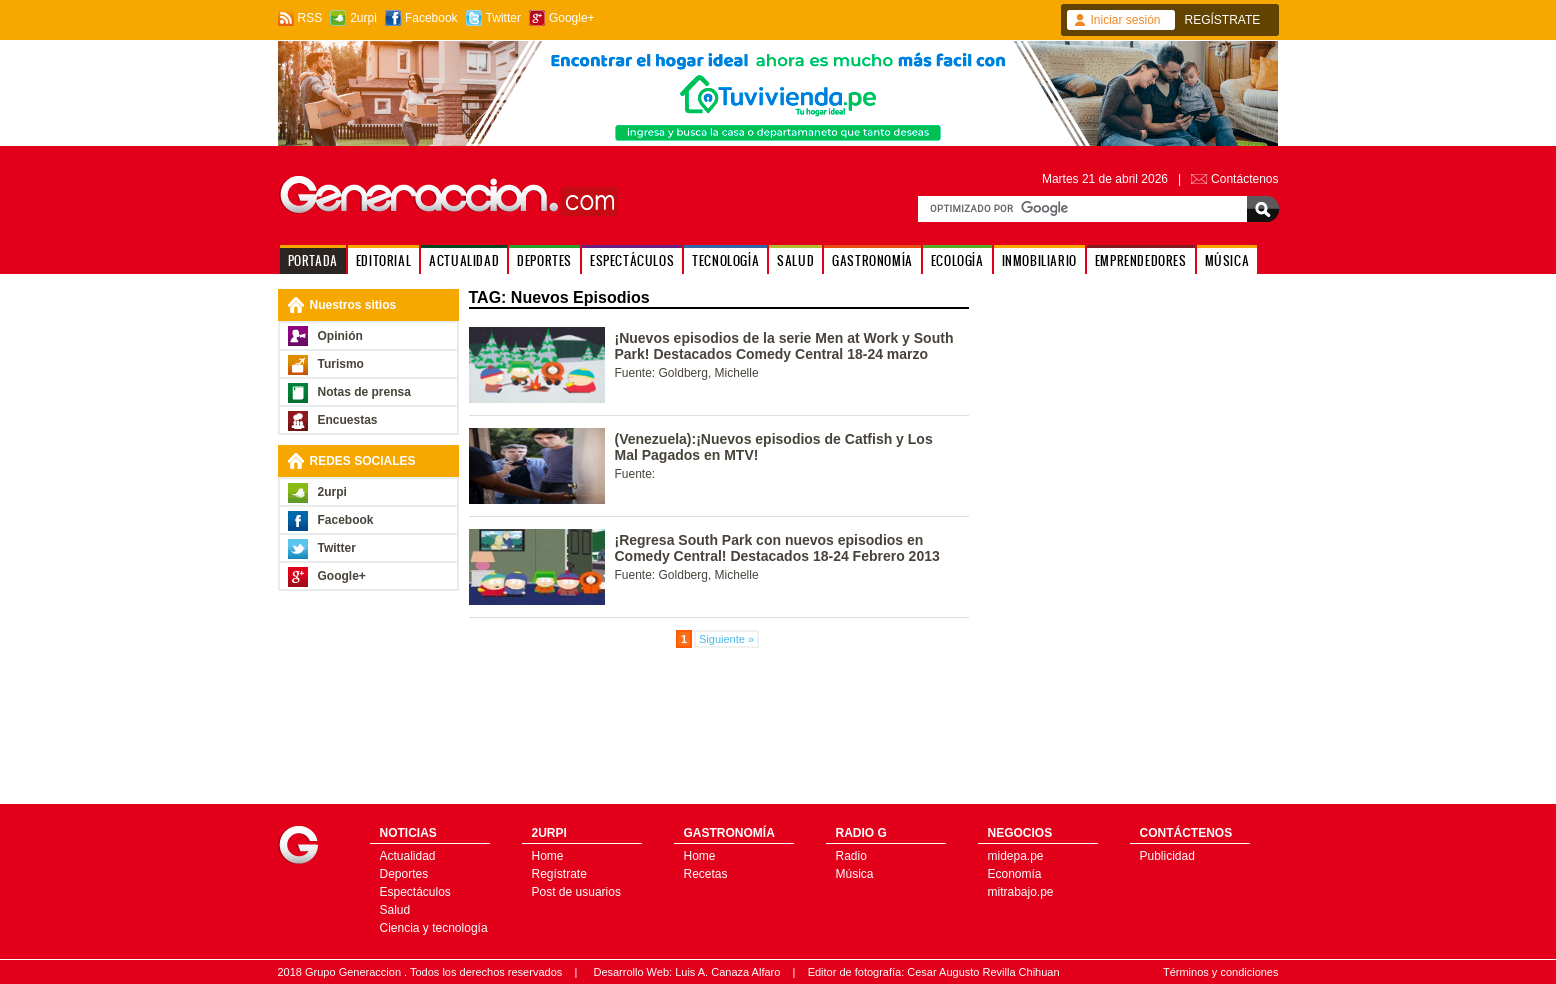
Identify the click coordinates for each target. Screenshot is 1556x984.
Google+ (572, 18)
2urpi (363, 18)
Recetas (706, 874)
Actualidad (408, 856)
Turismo (341, 364)
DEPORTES (544, 260)
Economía (1015, 874)
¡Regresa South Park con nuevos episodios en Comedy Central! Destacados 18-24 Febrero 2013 (777, 548)
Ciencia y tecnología (434, 928)
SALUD (795, 260)
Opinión (340, 336)
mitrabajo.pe (1021, 892)
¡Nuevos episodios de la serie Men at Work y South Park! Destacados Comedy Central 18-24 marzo (784, 346)
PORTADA (313, 260)
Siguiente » (726, 639)
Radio (851, 856)
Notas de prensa (364, 392)
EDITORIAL (383, 260)
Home (548, 856)
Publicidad (1167, 856)
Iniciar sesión (1126, 20)
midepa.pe (1016, 856)
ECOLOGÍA (957, 260)
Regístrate (559, 874)
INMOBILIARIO (1039, 260)
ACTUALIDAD (464, 260)
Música (855, 874)
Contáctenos (1244, 179)
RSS (310, 18)
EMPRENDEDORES (1141, 260)
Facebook (431, 18)
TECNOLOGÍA (725, 260)
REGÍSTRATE (1223, 20)
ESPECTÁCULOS (632, 260)
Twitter (503, 18)
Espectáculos (415, 892)
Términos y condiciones (1221, 972)
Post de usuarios (576, 892)
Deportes (404, 874)
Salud (395, 910)
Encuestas (348, 420)
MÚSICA (1227, 260)
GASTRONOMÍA (872, 260)
